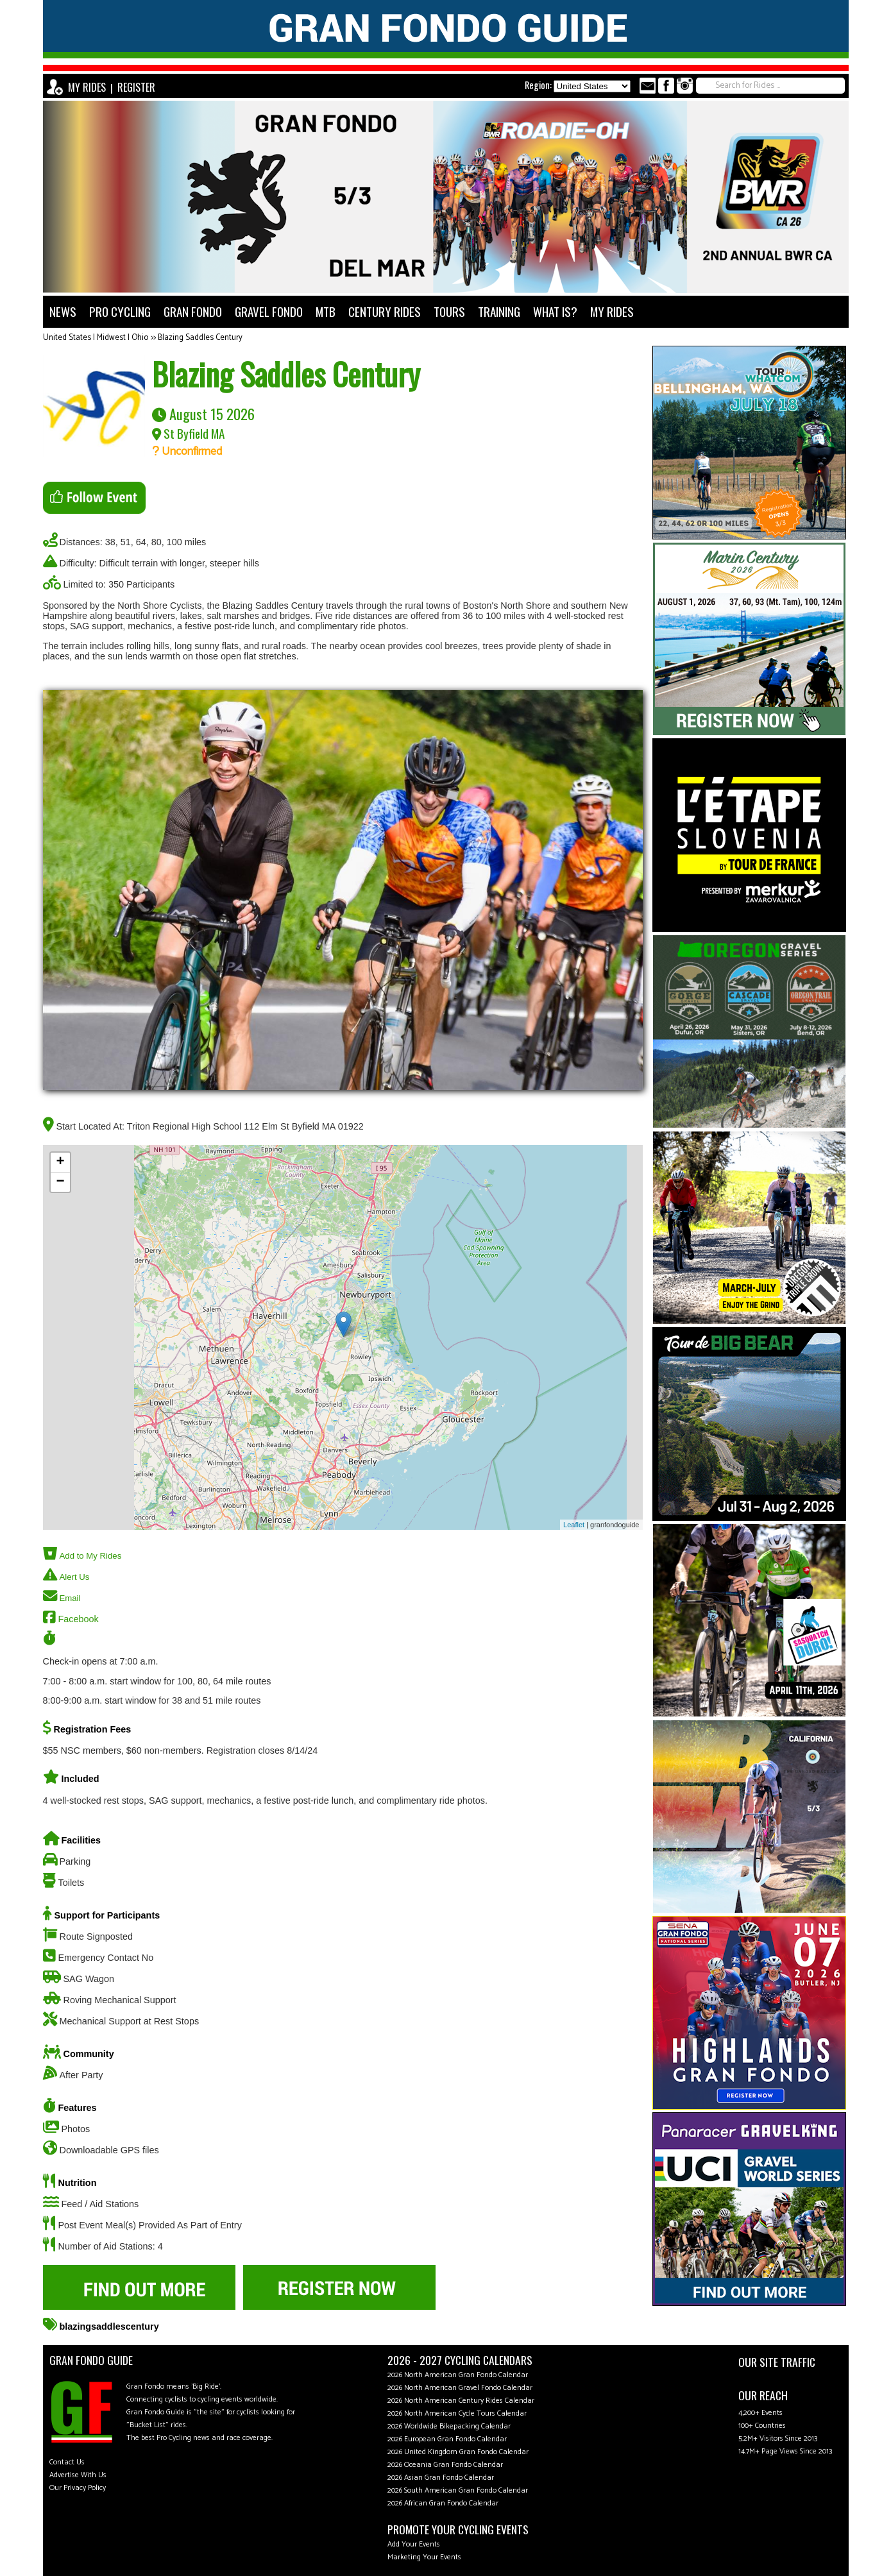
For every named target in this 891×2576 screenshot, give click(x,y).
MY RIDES (87, 87)
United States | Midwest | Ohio (95, 337)
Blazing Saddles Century (200, 337)
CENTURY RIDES (384, 311)
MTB (325, 311)
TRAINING (499, 311)
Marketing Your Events (424, 2557)
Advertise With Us (77, 2475)
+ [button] (60, 1162)
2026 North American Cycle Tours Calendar (457, 2413)
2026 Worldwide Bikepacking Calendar (449, 2426)
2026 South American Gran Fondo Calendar (457, 2490)
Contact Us (67, 2462)
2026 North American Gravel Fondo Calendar (459, 2388)
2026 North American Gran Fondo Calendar (457, 2375)
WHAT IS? (555, 311)
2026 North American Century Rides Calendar (460, 2400)
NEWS (62, 311)
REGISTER (136, 87)
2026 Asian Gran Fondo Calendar (440, 2477)
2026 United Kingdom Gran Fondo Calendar (458, 2452)
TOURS (449, 311)
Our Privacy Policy (77, 2488)
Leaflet (573, 1525)
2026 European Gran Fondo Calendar (447, 2439)
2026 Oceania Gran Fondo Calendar (445, 2465)
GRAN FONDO (193, 311)
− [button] (60, 1182)
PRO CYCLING (120, 311)
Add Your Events (413, 2544)
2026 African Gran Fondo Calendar (442, 2503)
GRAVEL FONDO (269, 311)
